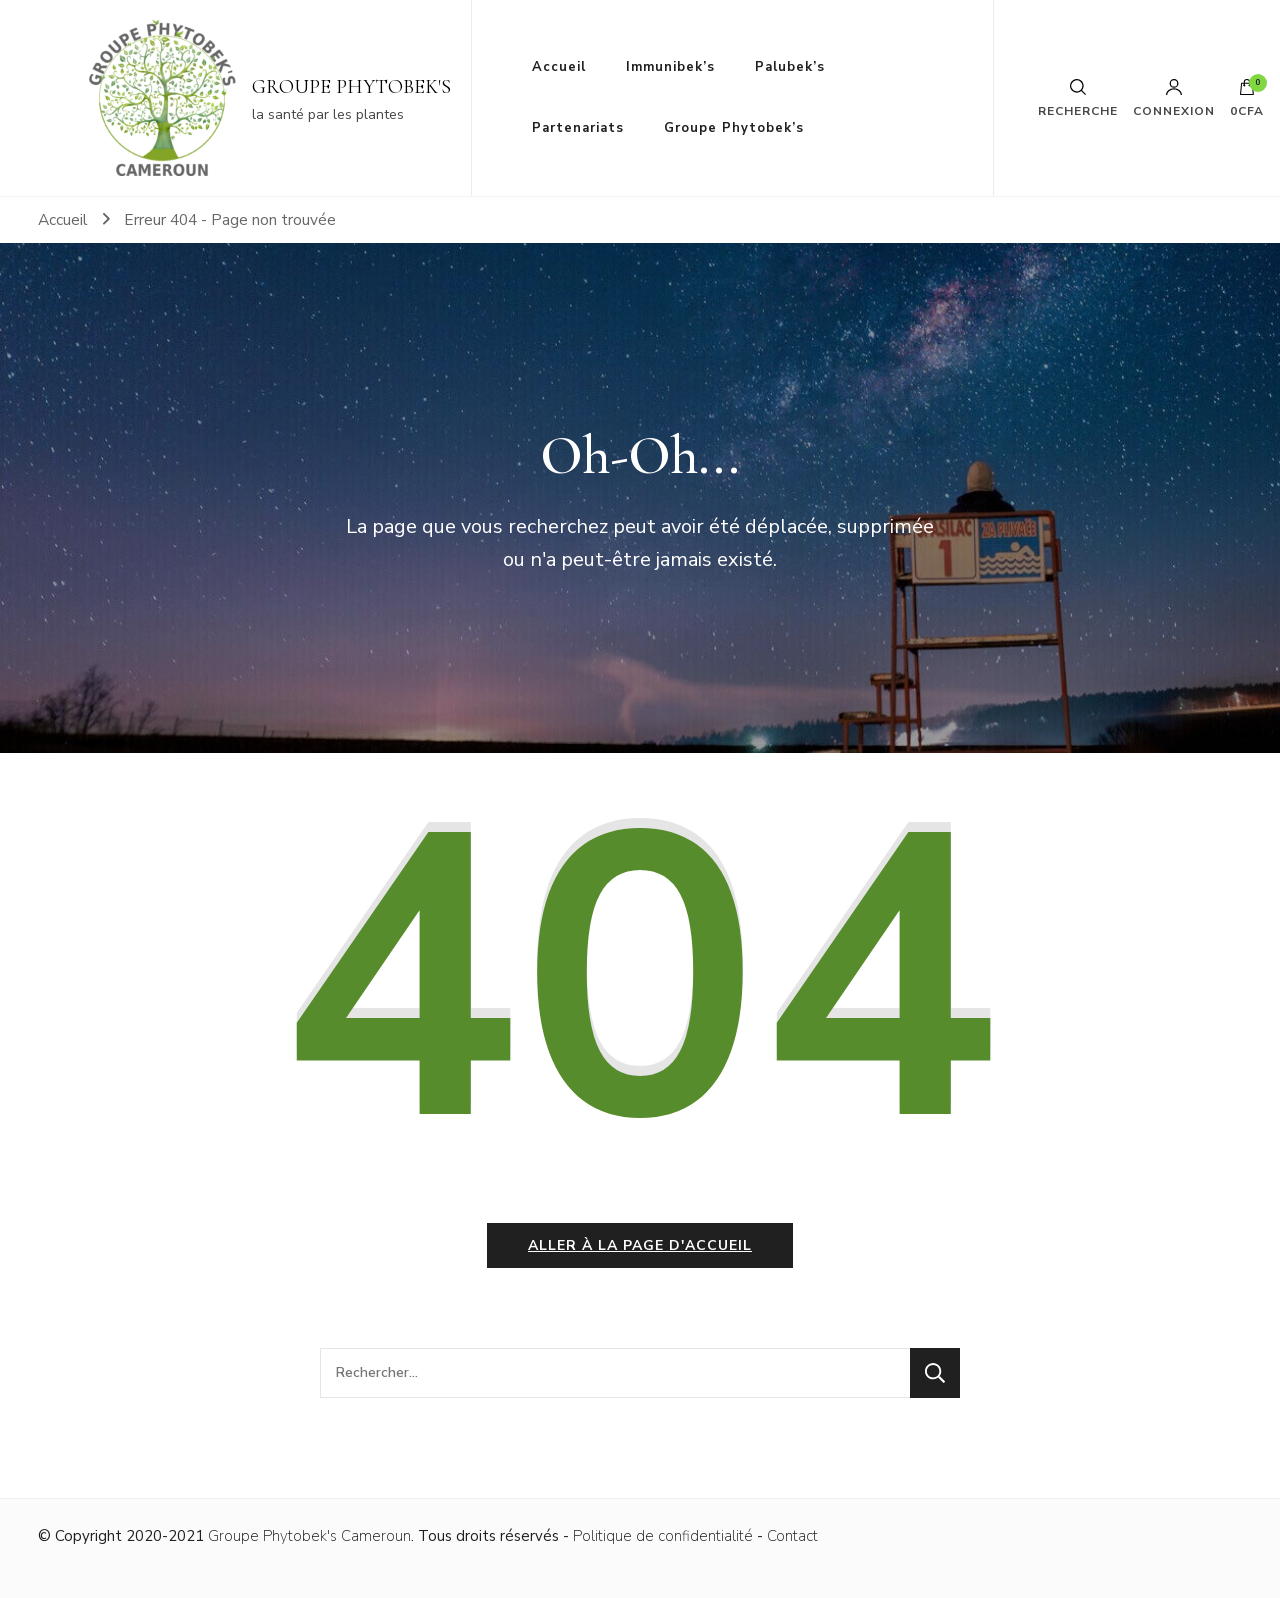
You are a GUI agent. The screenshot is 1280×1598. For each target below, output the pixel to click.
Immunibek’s (670, 67)
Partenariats (578, 128)
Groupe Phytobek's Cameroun (309, 1536)
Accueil (559, 67)
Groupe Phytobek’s (734, 128)
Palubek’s (790, 67)
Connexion (1174, 98)
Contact (792, 1536)
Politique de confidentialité (663, 1536)
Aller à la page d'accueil (640, 1245)
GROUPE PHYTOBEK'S (351, 87)
